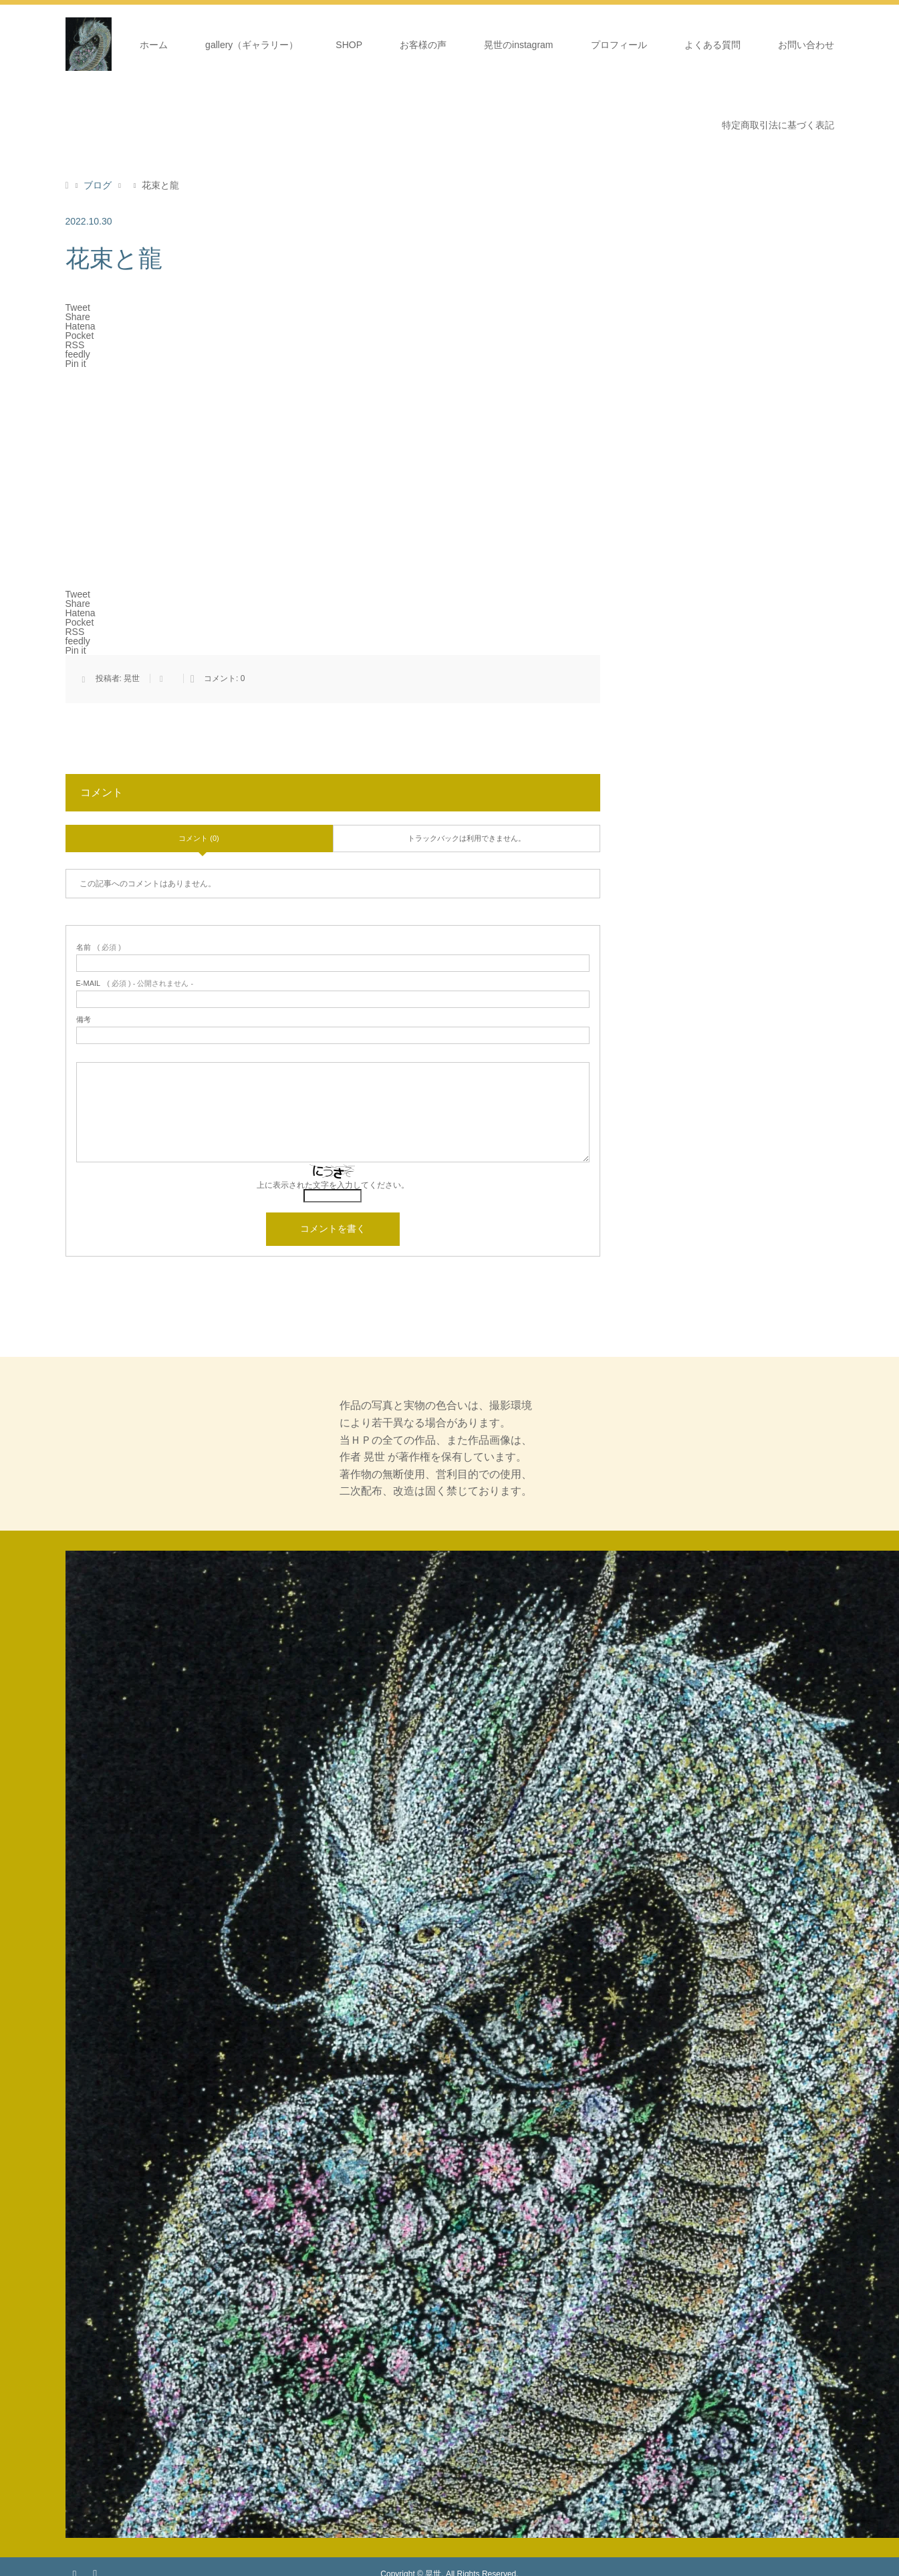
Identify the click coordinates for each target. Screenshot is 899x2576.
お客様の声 (423, 44)
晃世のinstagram (518, 44)
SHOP (349, 44)
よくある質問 (712, 44)
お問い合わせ (806, 44)
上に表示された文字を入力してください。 (333, 1185)
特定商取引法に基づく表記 (778, 125)
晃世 (132, 678)
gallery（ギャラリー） (251, 44)
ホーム (154, 44)
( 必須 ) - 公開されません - (135, 983)
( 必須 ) (98, 947)
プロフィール (619, 44)
